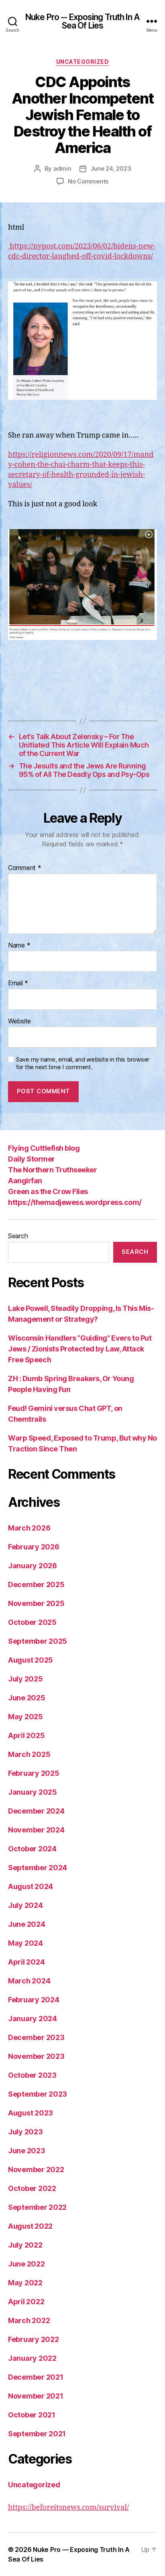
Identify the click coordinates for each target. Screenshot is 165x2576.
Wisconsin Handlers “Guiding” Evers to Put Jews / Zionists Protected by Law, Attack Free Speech (80, 1349)
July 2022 (25, 2245)
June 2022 (26, 2264)
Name (19, 945)
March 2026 (29, 1528)
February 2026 (33, 1547)
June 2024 (26, 1924)
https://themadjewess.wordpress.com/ (75, 1202)
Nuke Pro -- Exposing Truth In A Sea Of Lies (82, 21)
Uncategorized (82, 61)
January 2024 (32, 2018)
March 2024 (29, 1981)
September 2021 (37, 2433)
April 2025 (26, 1735)
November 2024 (36, 1830)
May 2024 (25, 1943)
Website (19, 1021)
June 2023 (26, 2150)
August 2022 (30, 2226)
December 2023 (36, 2037)
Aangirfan (25, 1180)
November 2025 (36, 1603)
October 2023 (32, 2075)
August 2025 (30, 1660)
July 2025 (25, 1679)
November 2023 (36, 2056)
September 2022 (37, 2207)
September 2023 (37, 2094)
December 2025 (36, 1584)
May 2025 (25, 1716)
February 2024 (33, 1999)
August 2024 (30, 1886)
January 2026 (32, 1565)
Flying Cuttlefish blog (43, 1148)
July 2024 (25, 1905)
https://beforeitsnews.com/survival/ (68, 2507)
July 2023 (25, 2132)
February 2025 (33, 1773)
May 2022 (25, 2282)
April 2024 (26, 1962)
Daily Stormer (31, 1159)
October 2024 (32, 1848)
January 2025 (32, 1792)
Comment (24, 868)
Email (18, 983)
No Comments (88, 181)
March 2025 (29, 1754)
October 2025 (32, 1622)
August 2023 (30, 2113)
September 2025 (37, 1641)
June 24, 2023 (110, 168)
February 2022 (33, 2339)
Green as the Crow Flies (48, 1191)
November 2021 (35, 2396)
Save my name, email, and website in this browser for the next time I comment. (82, 1063)
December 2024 (36, 1811)
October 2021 (31, 2415)
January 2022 (32, 2358)
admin (62, 168)
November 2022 (36, 2169)
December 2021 (35, 2377)
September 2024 (37, 1867)
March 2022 (29, 2320)
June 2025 (26, 1698)
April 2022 (26, 2301)
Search (18, 1236)
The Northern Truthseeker (52, 1170)
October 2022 (32, 2188)
